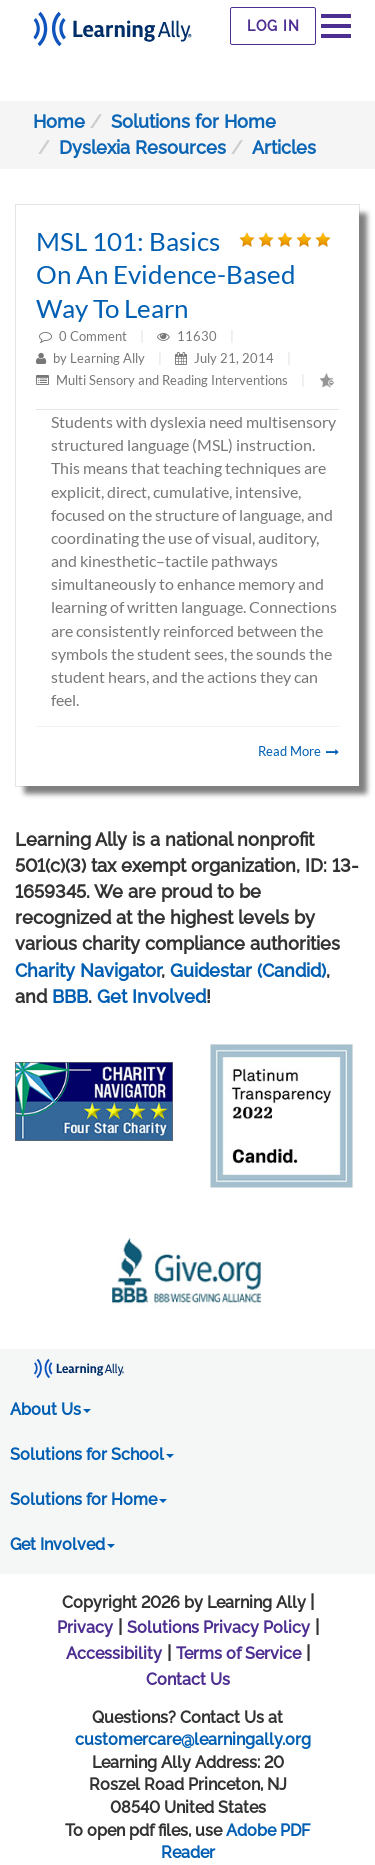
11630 (198, 336)
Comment (98, 336)
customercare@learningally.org (193, 1739)
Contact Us (188, 1679)
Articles (284, 147)
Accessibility (114, 1653)
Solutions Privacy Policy (218, 1627)
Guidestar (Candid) (248, 970)
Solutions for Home (193, 121)
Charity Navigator (88, 970)
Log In (273, 26)
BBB (70, 996)
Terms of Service (238, 1653)
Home (59, 121)
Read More (298, 751)
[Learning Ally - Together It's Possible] (112, 23)
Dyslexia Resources (142, 147)
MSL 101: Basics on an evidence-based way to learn (166, 275)
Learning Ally (107, 358)
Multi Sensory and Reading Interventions (172, 380)
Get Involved (151, 996)
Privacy (85, 1627)
